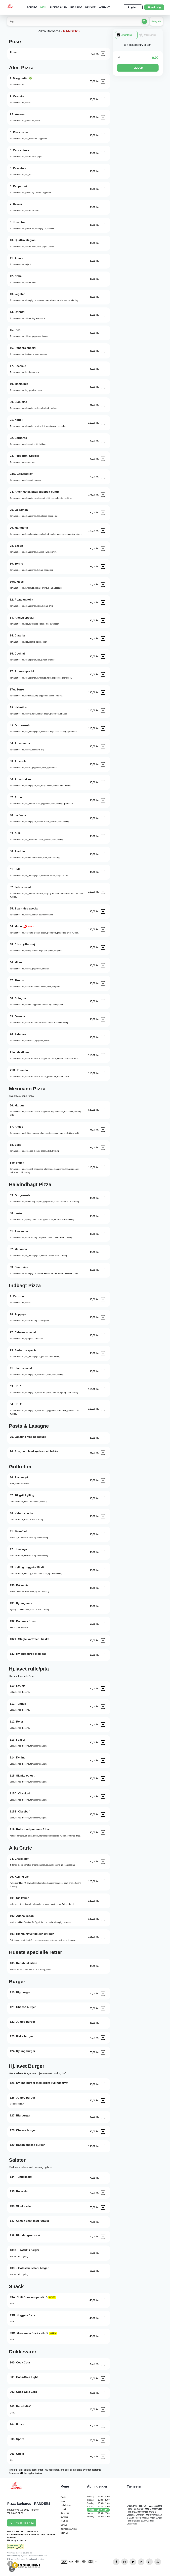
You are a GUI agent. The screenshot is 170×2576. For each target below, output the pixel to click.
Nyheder (64, 2517)
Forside (32, 7)
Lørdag (98, 2513)
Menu (43, 7)
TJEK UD (137, 67)
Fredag (98, 2510)
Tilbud (63, 2509)
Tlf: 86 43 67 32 (15, 2513)
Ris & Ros (76, 7)
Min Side (90, 7)
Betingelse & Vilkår (68, 2529)
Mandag (98, 2496)
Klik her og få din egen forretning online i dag (25, 2559)
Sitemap (64, 2533)
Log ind (132, 7)
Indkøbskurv (58, 7)
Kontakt (104, 7)
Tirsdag (98, 2500)
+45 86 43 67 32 (22, 2522)
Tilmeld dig (154, 7)
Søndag (98, 2516)
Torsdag (98, 2506)
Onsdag (98, 2503)
